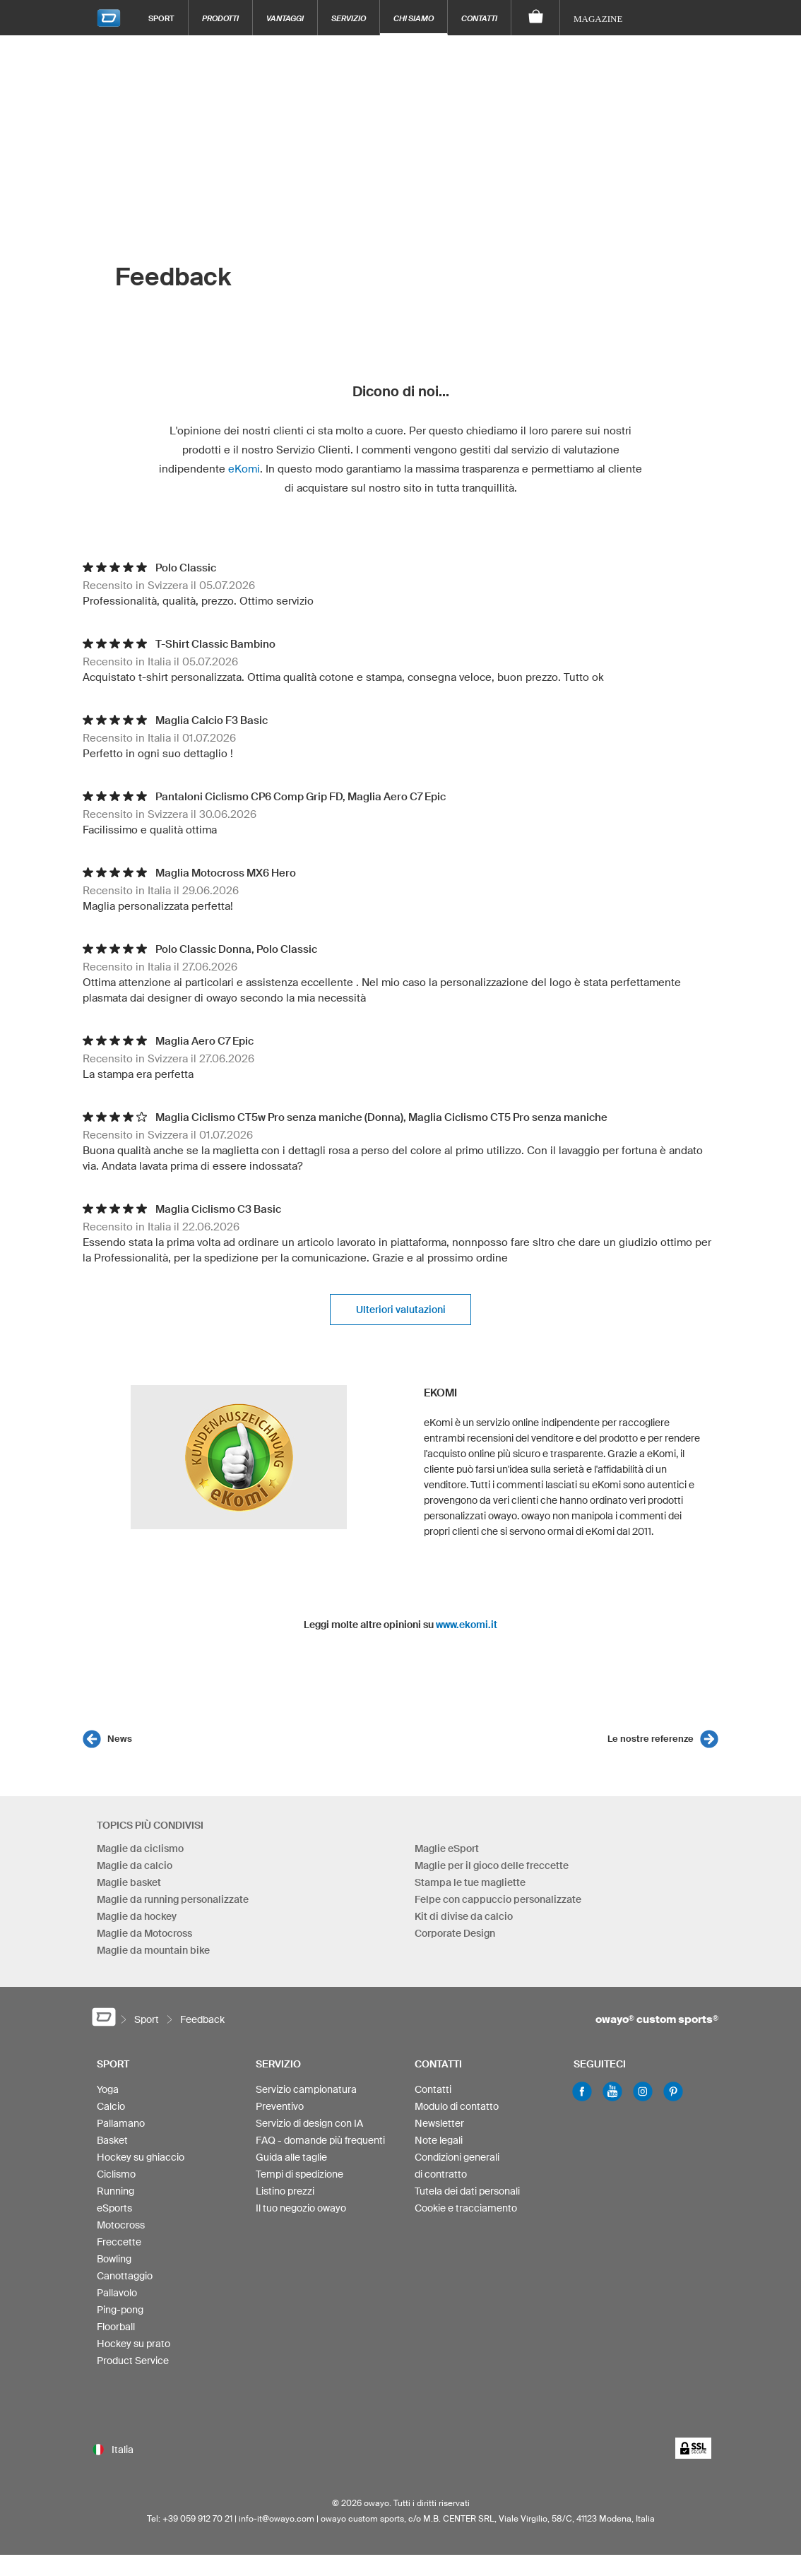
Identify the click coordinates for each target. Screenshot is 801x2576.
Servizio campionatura (306, 2089)
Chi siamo (413, 18)
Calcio (111, 2106)
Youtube (612, 2091)
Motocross (121, 2225)
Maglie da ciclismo (140, 1848)
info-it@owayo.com (276, 2518)
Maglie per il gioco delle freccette (492, 1865)
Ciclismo (116, 2174)
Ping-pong (120, 2309)
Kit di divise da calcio (464, 1916)
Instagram (643, 2091)
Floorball (116, 2326)
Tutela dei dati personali (467, 2191)
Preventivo (280, 2106)
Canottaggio (125, 2275)
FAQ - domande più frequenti (320, 2140)
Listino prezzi (285, 2191)
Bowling (114, 2259)
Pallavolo (117, 2292)
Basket (112, 2140)
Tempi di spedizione (299, 2174)
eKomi (244, 469)
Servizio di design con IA (309, 2123)
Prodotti (220, 18)
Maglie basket (129, 1882)
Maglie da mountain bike (153, 1950)
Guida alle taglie (291, 2157)
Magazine (598, 18)
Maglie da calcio (134, 1865)
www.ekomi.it (466, 1624)
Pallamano (121, 2123)
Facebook (582, 2091)
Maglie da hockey (137, 1916)
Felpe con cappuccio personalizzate (498, 1899)
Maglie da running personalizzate (173, 1899)
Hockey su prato (133, 2343)
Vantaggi (285, 18)
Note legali (439, 2140)
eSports (114, 2208)
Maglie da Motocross (144, 1933)
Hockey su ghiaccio (140, 2157)
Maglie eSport (447, 1848)
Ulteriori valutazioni (401, 1309)
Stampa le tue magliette (470, 1882)
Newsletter (439, 2123)
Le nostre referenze (650, 1738)
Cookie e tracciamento (466, 2208)
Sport (161, 18)
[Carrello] (535, 17)
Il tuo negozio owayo (301, 2208)
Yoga (108, 2089)
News (119, 1738)
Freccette (119, 2242)
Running (115, 2191)
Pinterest (673, 2091)
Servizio (348, 18)
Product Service (133, 2360)
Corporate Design (455, 1933)
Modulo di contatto (457, 2106)
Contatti (479, 18)
